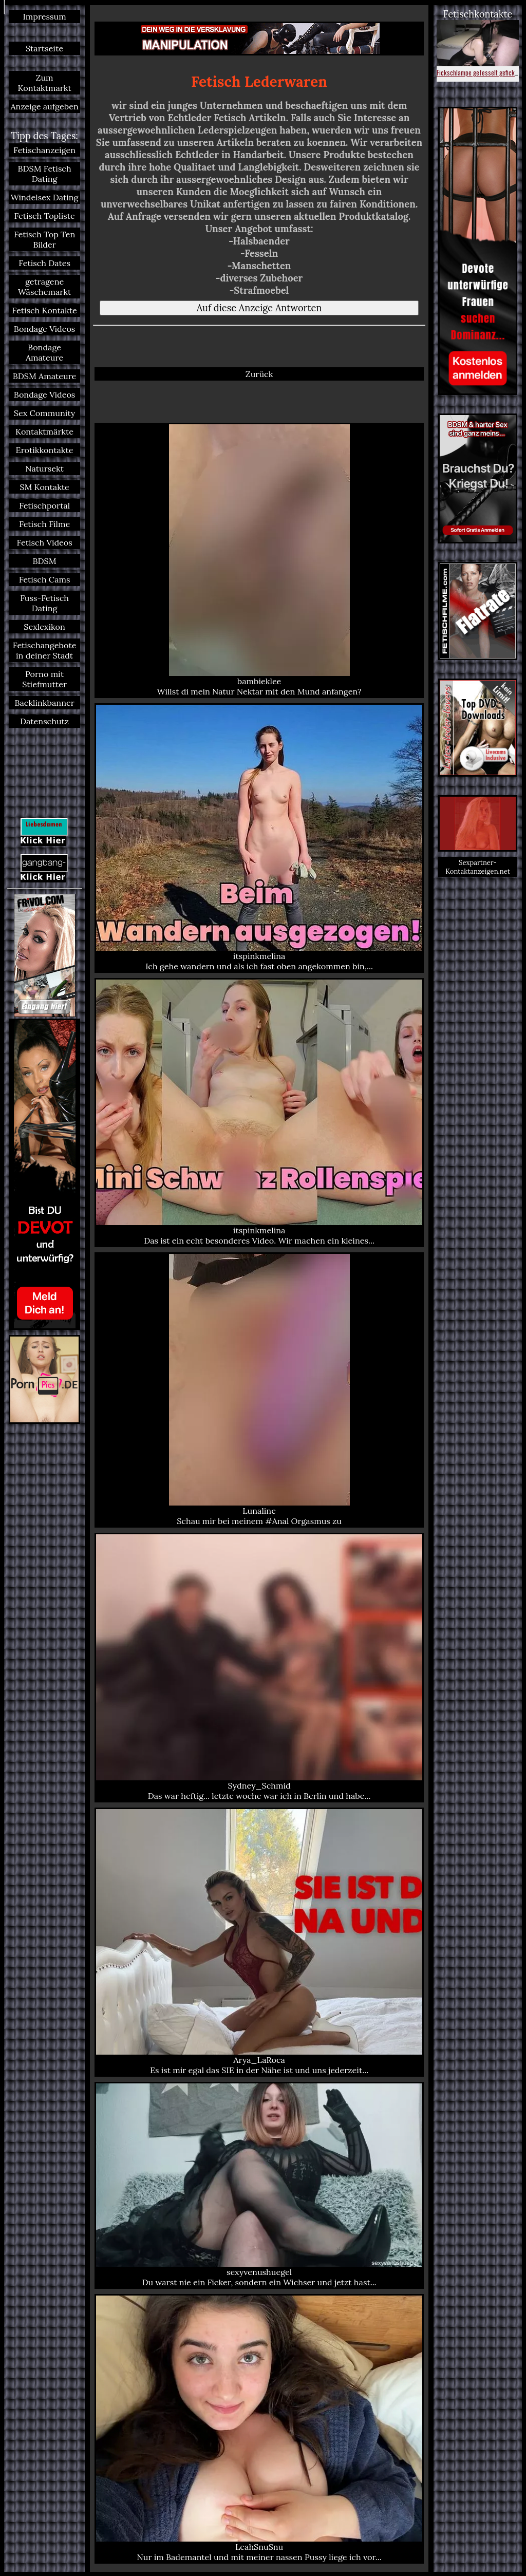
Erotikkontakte (44, 450)
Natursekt (44, 468)
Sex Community (45, 413)
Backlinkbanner (44, 703)
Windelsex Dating (45, 197)
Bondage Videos (45, 329)
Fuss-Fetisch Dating (44, 603)
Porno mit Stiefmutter (44, 679)
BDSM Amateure (45, 376)
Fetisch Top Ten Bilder (44, 239)
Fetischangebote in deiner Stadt (45, 650)
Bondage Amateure (44, 352)
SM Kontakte (44, 487)
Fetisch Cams (44, 579)
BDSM (45, 561)
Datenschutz (44, 721)
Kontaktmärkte (44, 431)
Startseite (44, 48)
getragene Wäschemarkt (44, 286)
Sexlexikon (44, 627)
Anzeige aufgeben (44, 106)
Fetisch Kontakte (44, 310)
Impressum (44, 16)
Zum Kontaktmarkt (44, 82)
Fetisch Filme (44, 524)
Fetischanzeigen (44, 150)
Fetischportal (44, 505)
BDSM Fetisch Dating (44, 173)
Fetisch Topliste (44, 216)
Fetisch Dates (44, 263)
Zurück (259, 374)
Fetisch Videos (44, 542)
